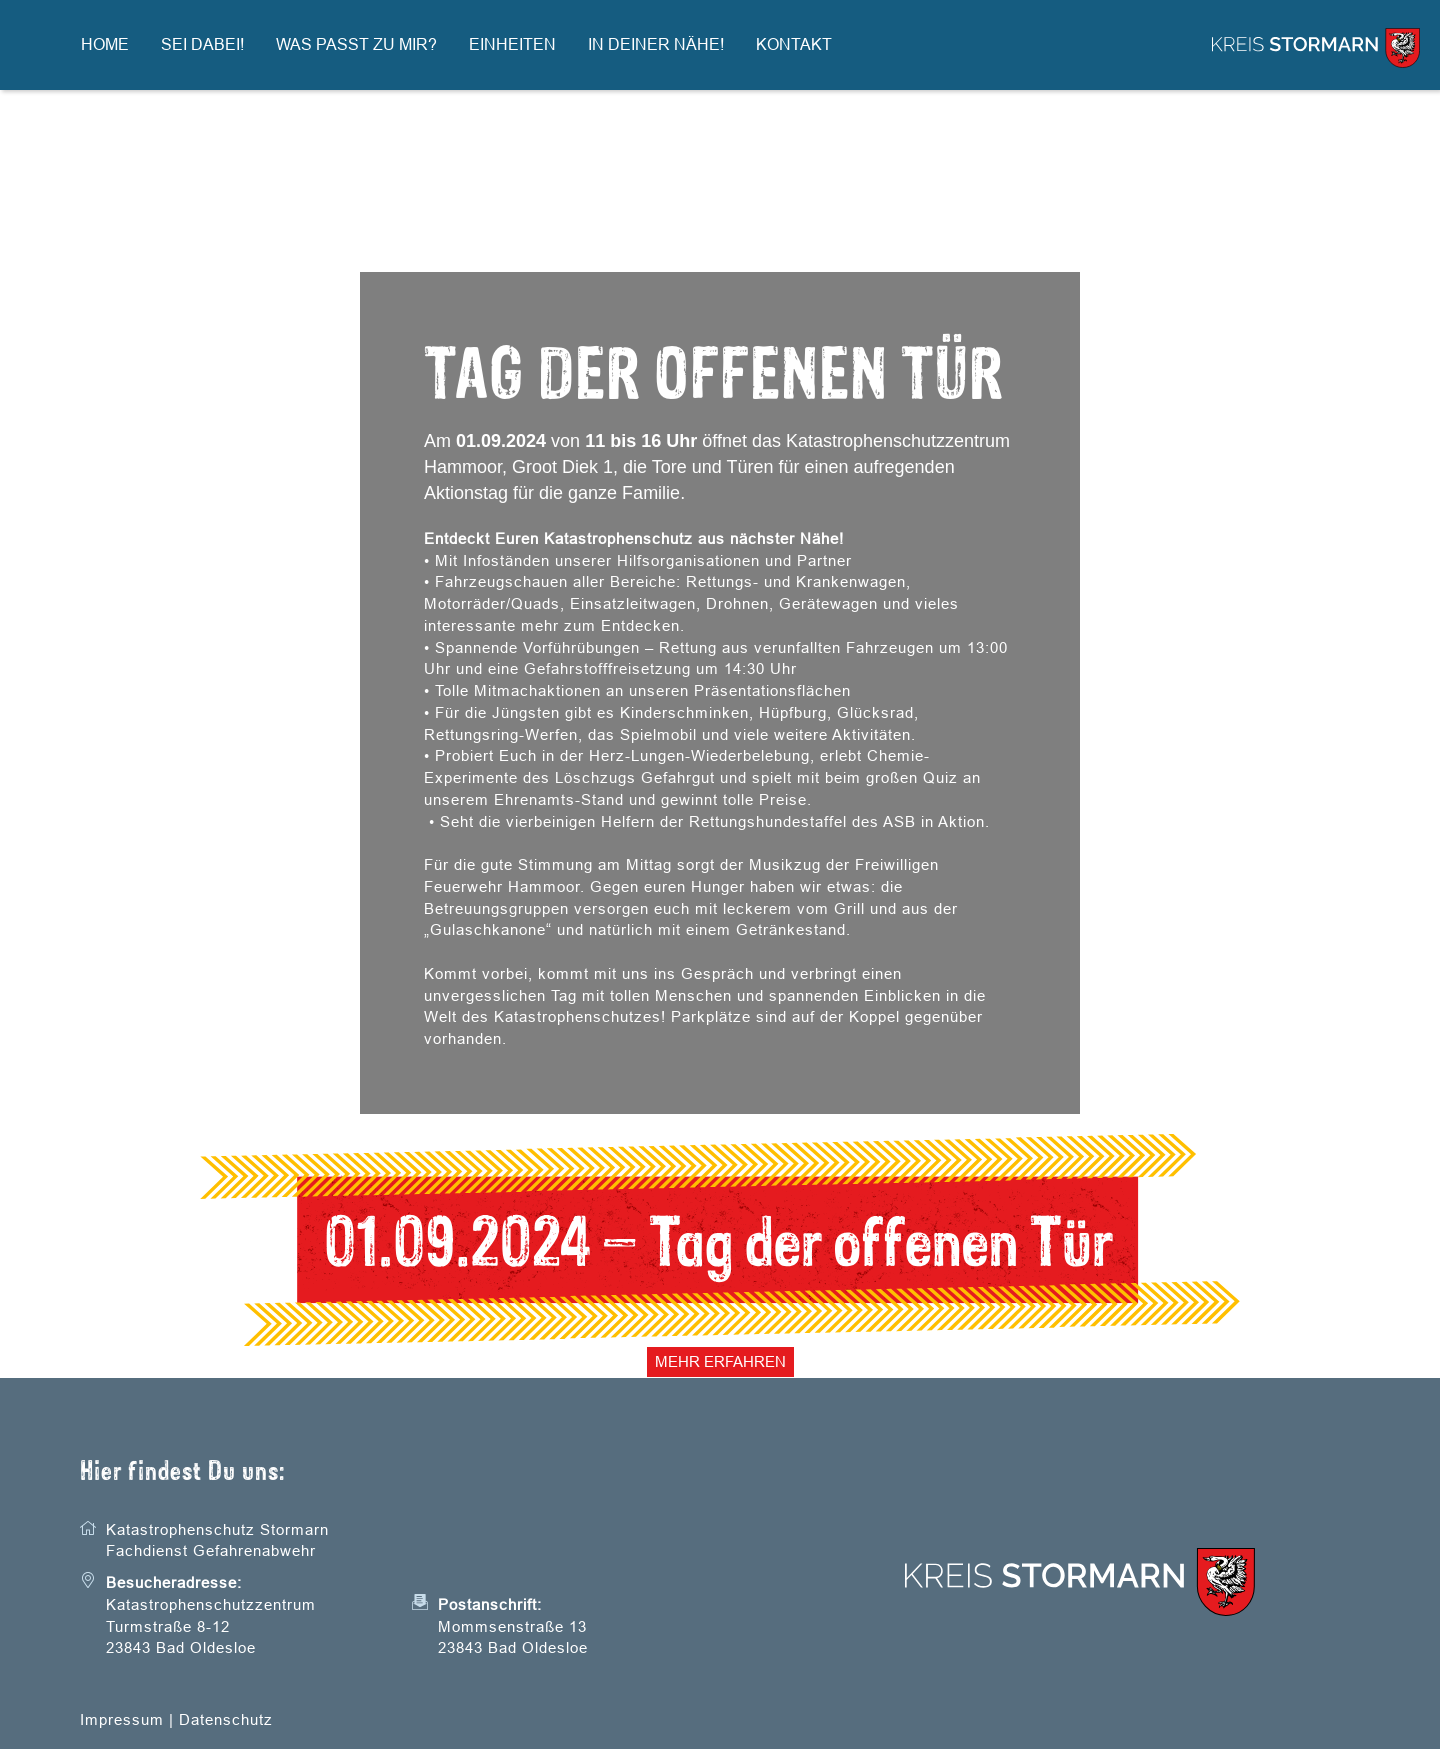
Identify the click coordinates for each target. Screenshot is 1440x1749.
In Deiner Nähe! (656, 44)
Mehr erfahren (720, 1361)
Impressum (122, 1719)
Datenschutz (226, 1719)
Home (105, 44)
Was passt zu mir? (356, 44)
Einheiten (512, 44)
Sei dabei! (202, 44)
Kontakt (794, 44)
